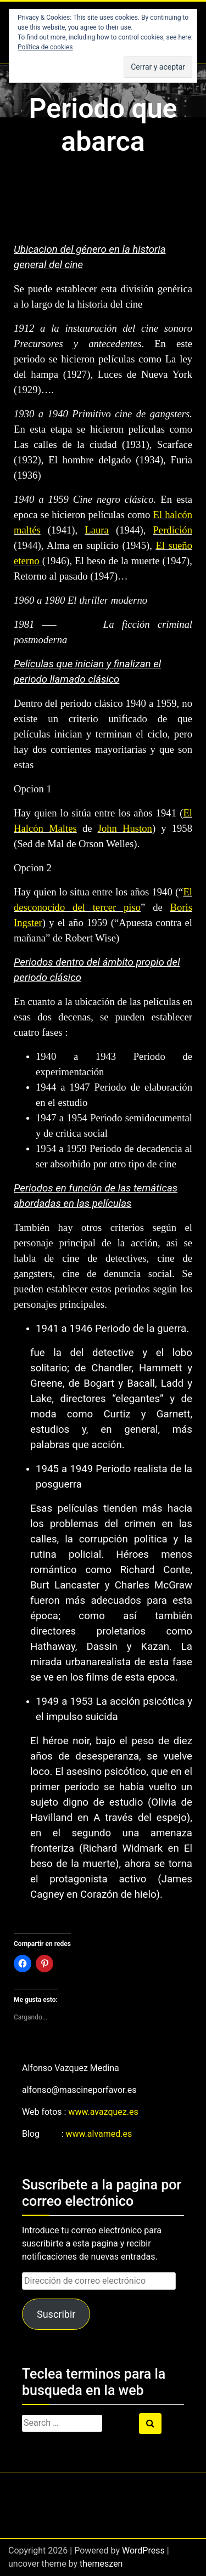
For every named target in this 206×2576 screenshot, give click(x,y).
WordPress (143, 2550)
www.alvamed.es (99, 2134)
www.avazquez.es (103, 2112)
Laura (97, 530)
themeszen (101, 2563)
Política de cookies (45, 47)
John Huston (125, 828)
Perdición (172, 530)
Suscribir (56, 2314)
